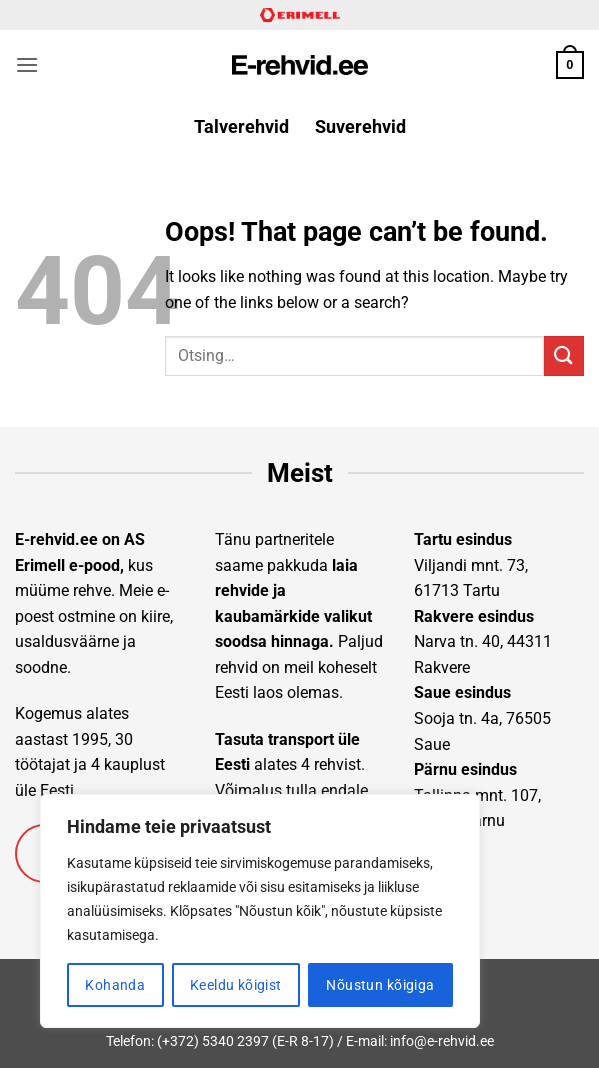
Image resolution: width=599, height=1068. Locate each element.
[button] (27, 64)
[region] (260, 911)
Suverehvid (360, 127)
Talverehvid (241, 127)
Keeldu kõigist (236, 985)
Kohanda (115, 985)
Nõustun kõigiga (380, 985)
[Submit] (564, 355)
